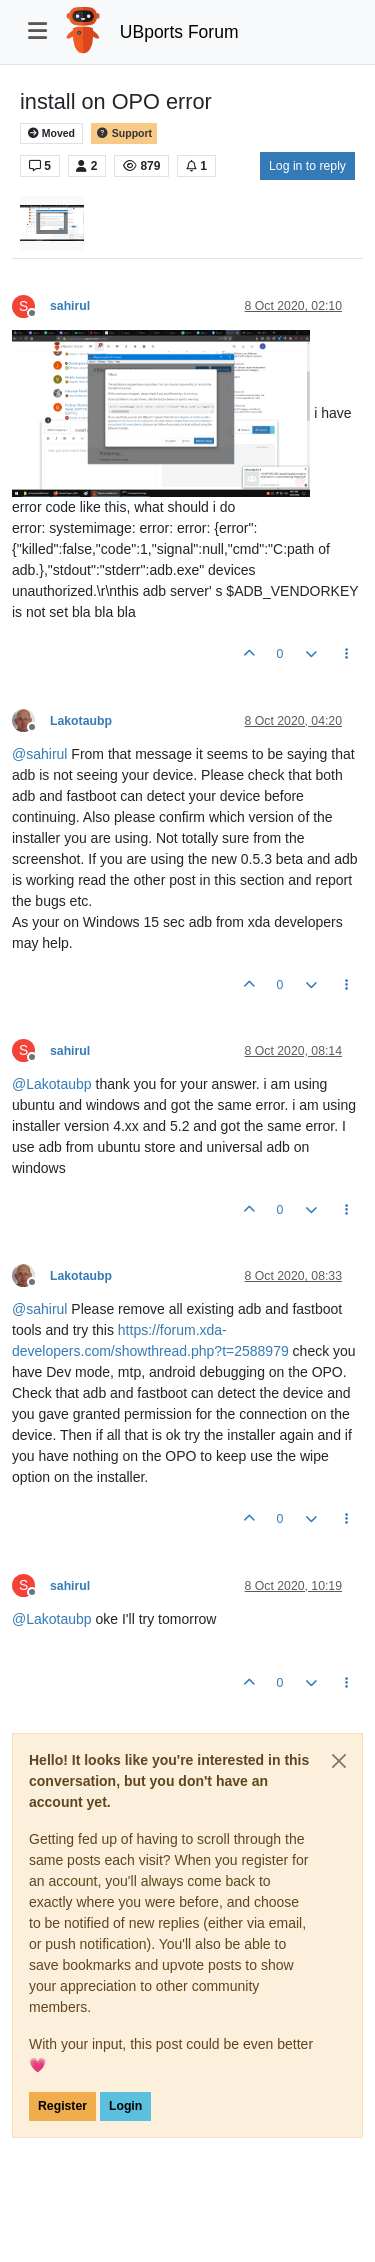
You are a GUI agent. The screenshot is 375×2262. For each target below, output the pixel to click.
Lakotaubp (81, 721)
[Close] (339, 1761)
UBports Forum (179, 32)
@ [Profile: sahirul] (39, 754)
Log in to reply (307, 166)
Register (62, 2106)
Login (125, 2106)
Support (124, 133)
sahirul (70, 306)
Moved (51, 133)
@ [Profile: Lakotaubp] (52, 1084)
